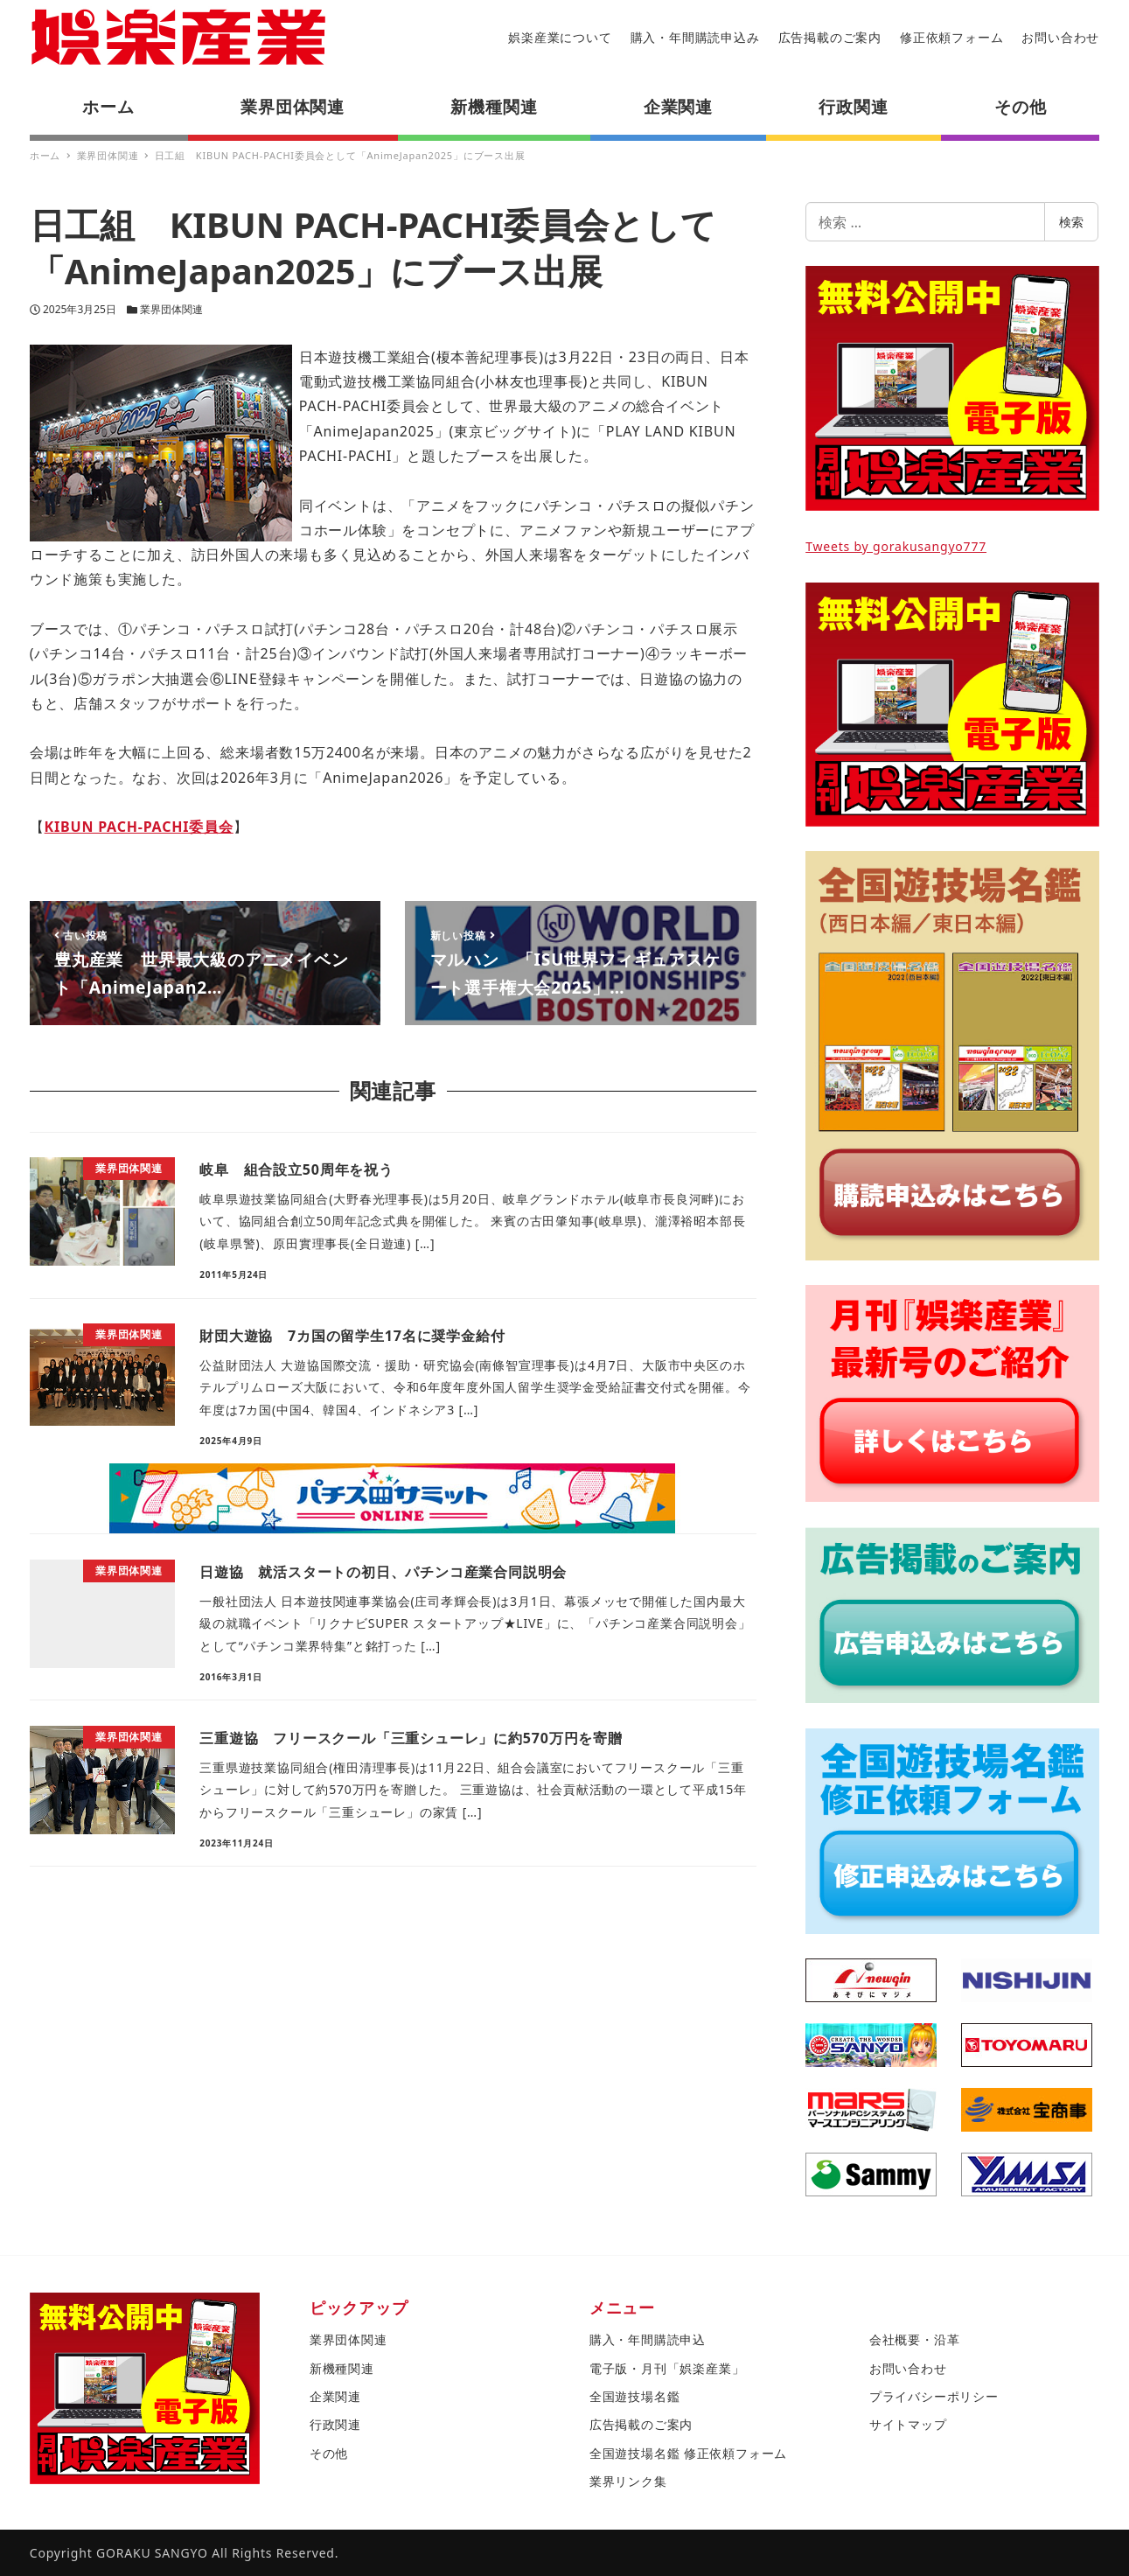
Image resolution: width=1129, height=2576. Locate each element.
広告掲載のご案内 (830, 37)
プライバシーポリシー (934, 2396)
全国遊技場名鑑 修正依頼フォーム (688, 2453)
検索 (1071, 221)
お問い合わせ (1060, 37)
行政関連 (335, 2424)
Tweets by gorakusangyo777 (895, 546)
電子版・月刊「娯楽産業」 (667, 2368)
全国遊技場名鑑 (634, 2396)
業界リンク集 (628, 2481)
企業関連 (335, 2396)
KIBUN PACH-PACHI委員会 (139, 826)
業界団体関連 (171, 309)
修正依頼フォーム (951, 37)
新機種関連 (342, 2368)
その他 (329, 2453)
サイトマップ (908, 2424)
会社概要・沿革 (914, 2339)
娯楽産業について (559, 37)
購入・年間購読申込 (647, 2339)
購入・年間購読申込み (695, 37)
